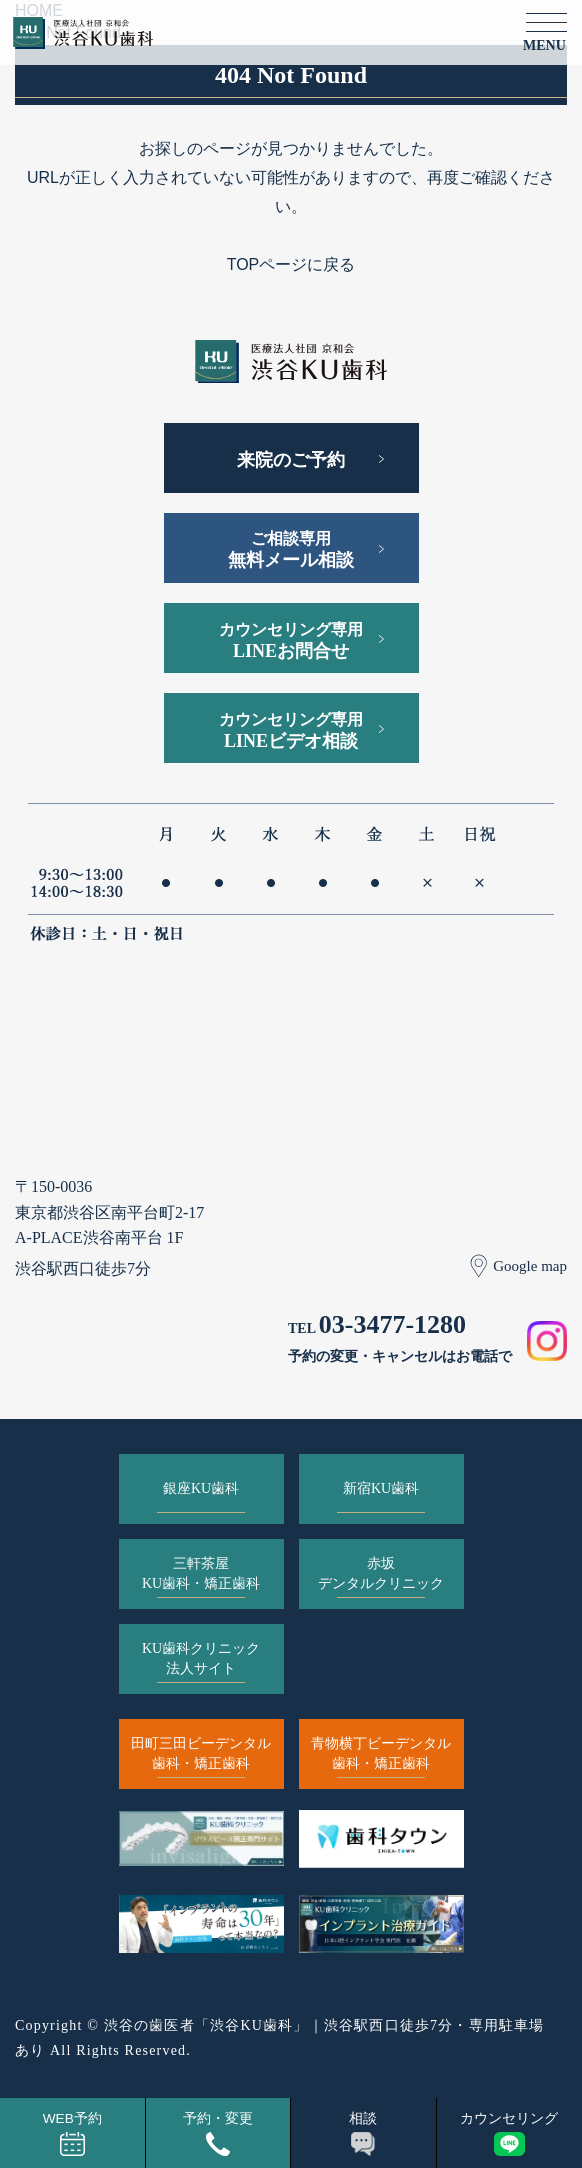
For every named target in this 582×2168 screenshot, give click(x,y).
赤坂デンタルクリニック (381, 1573)
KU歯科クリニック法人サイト (201, 1658)
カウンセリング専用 (291, 641)
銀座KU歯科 (201, 1488)
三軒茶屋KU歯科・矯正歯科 (201, 1573)
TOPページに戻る (291, 264)
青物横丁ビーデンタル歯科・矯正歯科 (381, 1753)
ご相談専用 (291, 550)
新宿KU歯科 (381, 1488)
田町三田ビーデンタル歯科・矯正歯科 (201, 1753)
